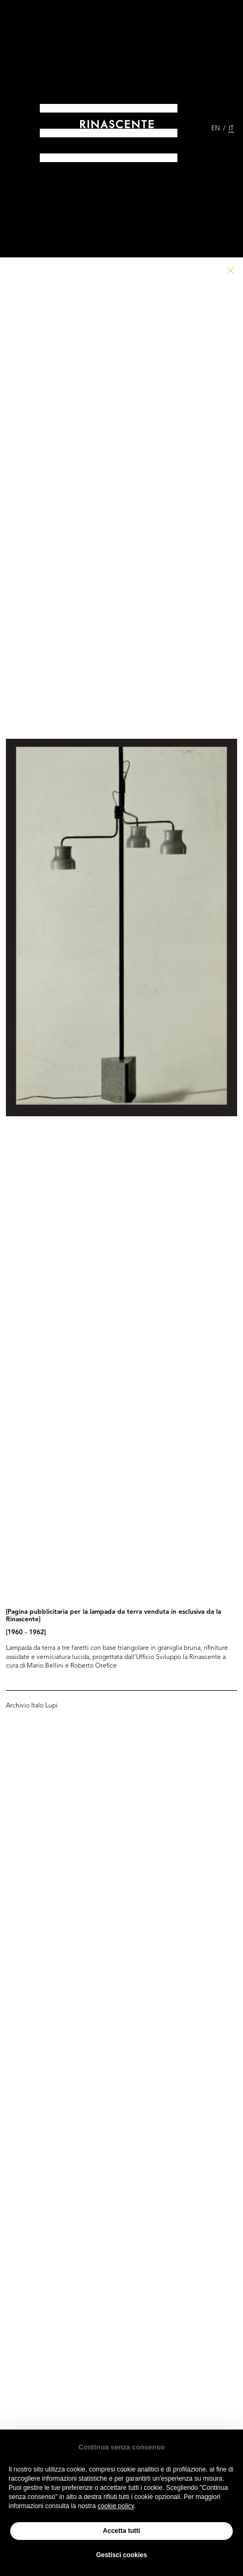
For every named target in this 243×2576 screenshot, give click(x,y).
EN (215, 128)
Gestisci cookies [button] (121, 2555)
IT (231, 128)
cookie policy (115, 2506)
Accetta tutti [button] (121, 2531)
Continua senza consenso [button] (121, 2447)
